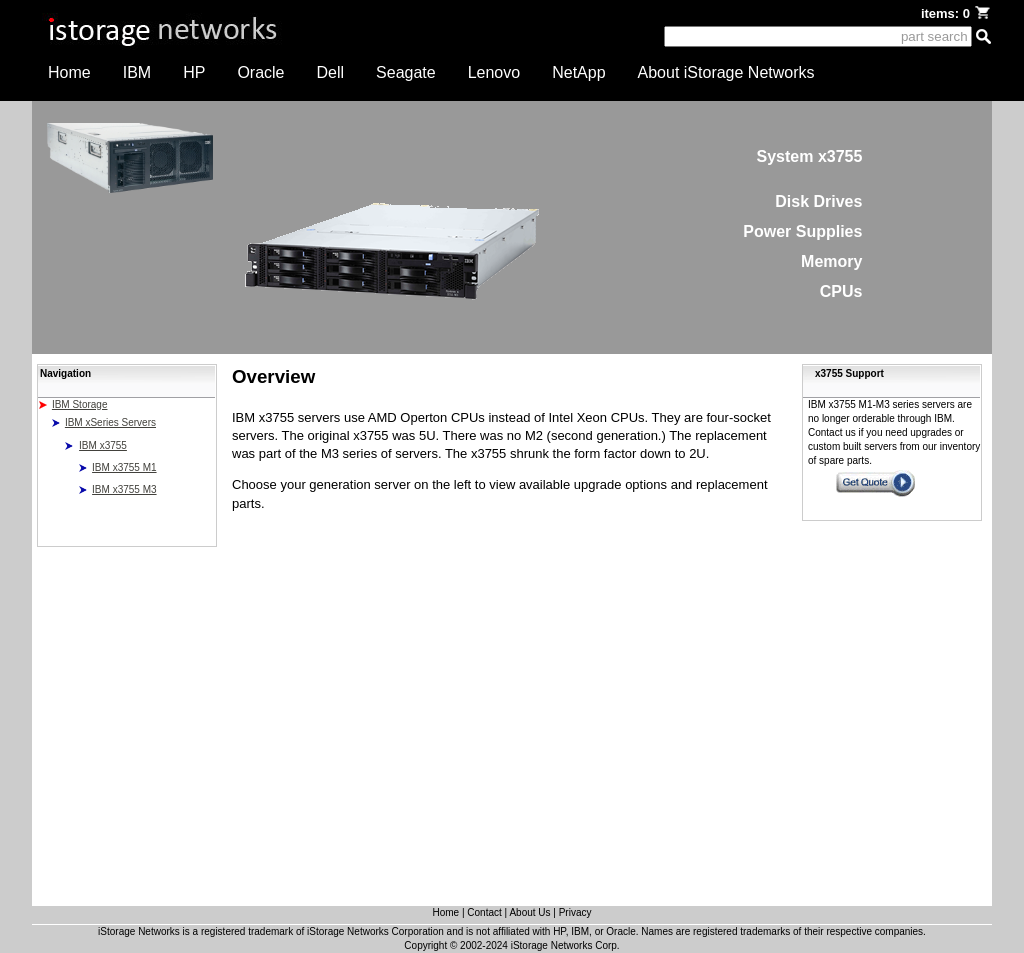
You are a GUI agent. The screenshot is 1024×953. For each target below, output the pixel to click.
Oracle (260, 72)
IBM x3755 (103, 445)
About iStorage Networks (726, 72)
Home (69, 72)
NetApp (578, 72)
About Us (529, 912)
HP (194, 72)
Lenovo (494, 72)
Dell (331, 72)
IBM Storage (80, 404)
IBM (137, 72)
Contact (484, 912)
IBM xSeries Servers (110, 422)
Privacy (575, 912)
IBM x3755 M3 (124, 489)
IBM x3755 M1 (124, 467)
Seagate (406, 72)
